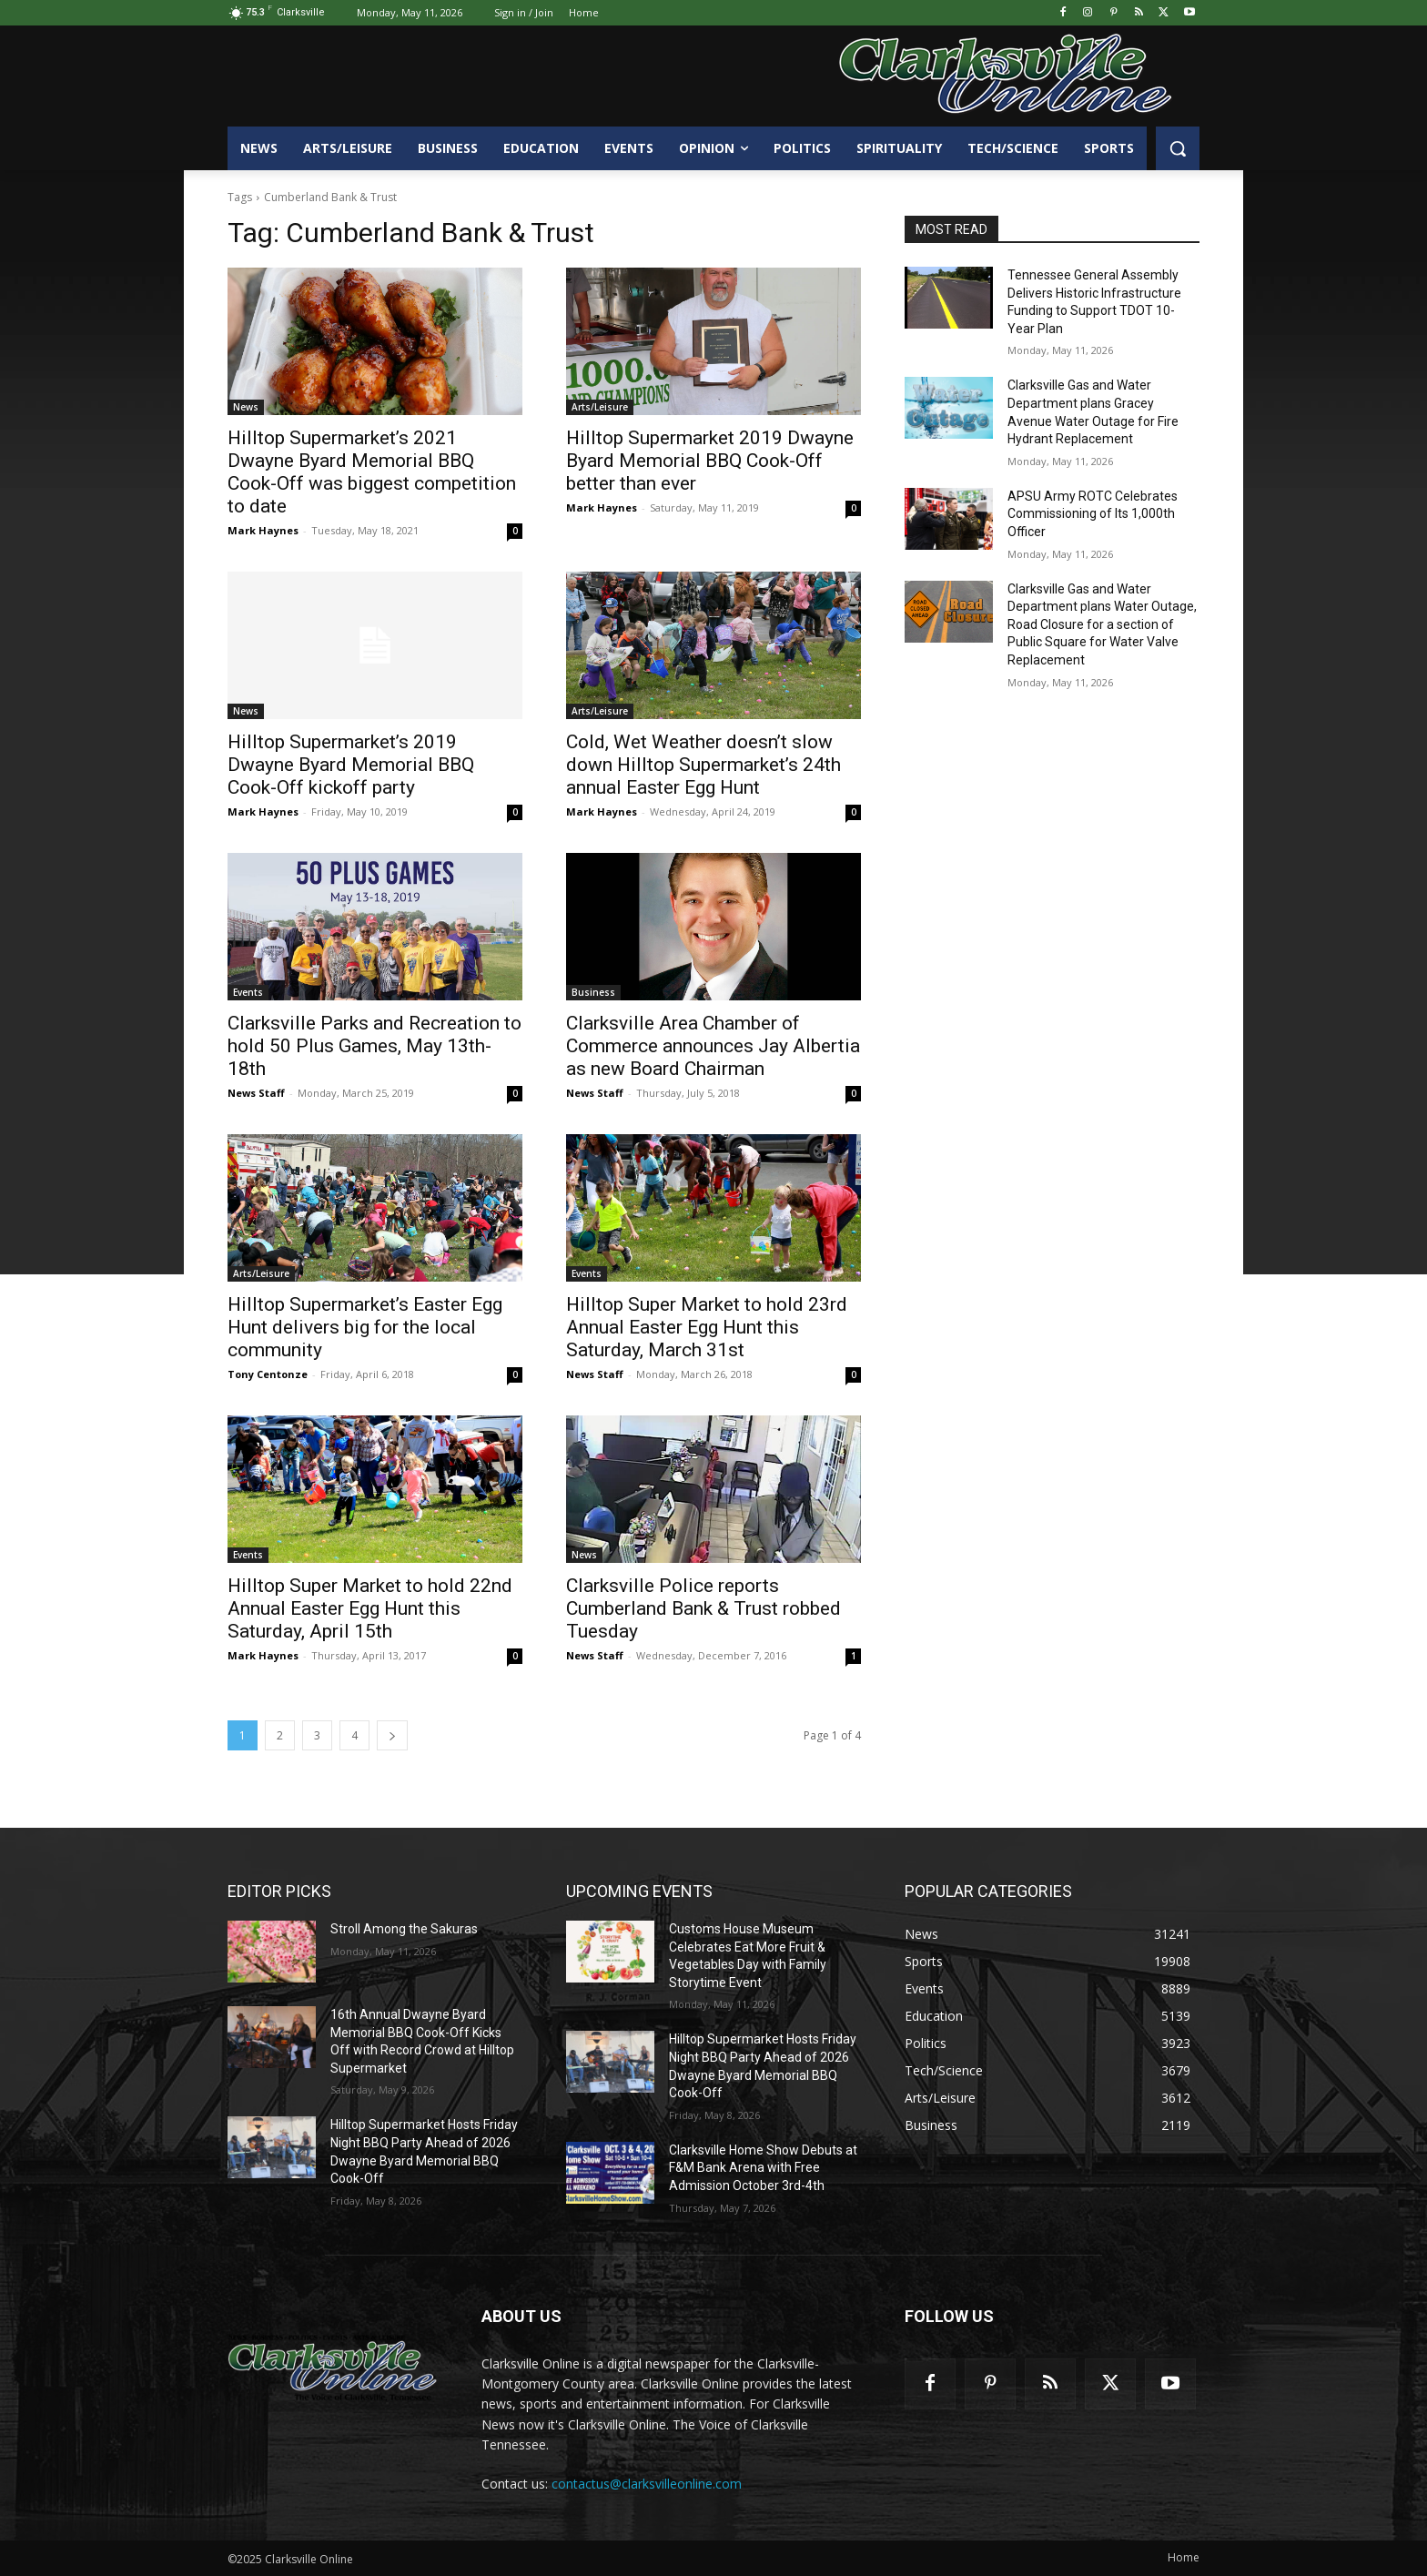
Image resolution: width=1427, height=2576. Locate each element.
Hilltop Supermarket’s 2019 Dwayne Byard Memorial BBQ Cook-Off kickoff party (351, 764)
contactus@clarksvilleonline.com (647, 2483)
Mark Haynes (263, 530)
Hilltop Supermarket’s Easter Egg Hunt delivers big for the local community (365, 1327)
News (245, 407)
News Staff (256, 1093)
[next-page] (392, 1735)
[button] (1177, 148)
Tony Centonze (268, 1374)
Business (593, 992)
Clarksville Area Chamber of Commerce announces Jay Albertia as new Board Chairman (713, 1046)
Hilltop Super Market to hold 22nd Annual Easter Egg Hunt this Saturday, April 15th (370, 1608)
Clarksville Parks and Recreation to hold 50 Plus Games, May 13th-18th (374, 1046)
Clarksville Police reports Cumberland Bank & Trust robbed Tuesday (703, 1608)
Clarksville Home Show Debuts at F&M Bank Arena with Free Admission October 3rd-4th (763, 2168)
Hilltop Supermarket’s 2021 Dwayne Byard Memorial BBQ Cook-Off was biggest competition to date (372, 472)
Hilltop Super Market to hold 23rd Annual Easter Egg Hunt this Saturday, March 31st (706, 1327)
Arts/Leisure (600, 407)
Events (248, 992)
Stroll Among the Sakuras (404, 1929)
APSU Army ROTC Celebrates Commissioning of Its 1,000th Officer (1092, 514)
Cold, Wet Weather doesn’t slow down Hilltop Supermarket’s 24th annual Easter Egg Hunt (703, 764)
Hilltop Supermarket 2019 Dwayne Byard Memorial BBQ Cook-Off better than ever (710, 460)
